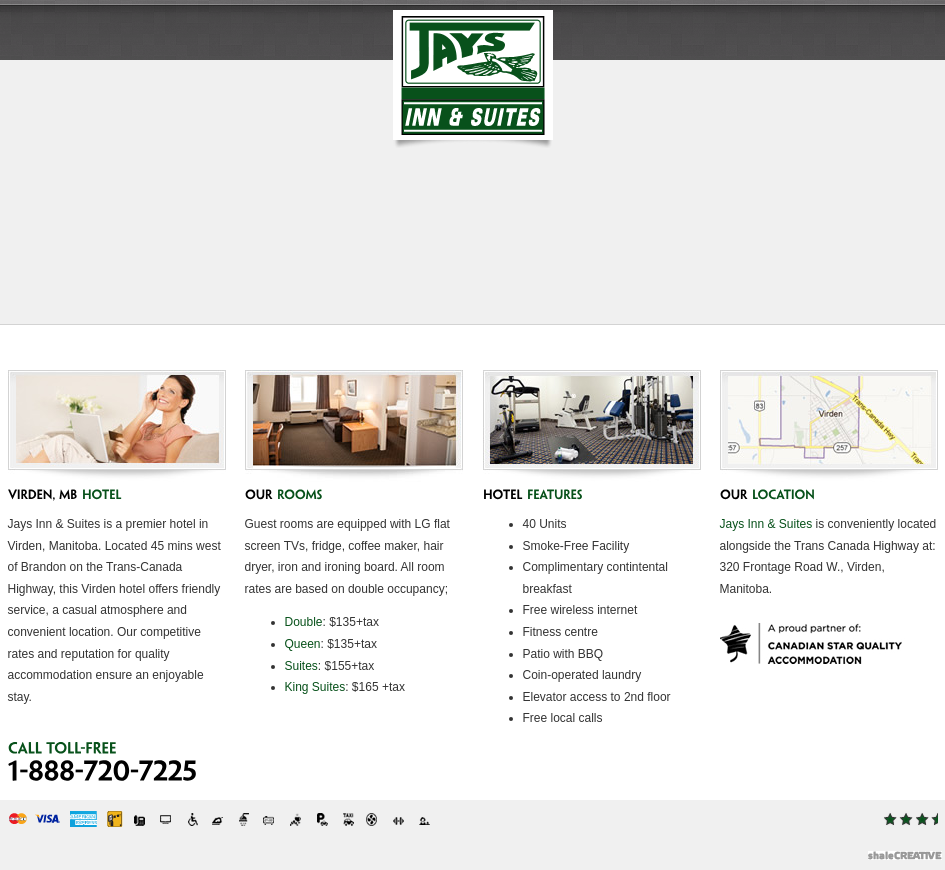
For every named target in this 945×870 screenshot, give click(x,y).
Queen (303, 644)
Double (304, 622)
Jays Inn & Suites (766, 524)
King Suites (315, 687)
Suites (301, 666)
